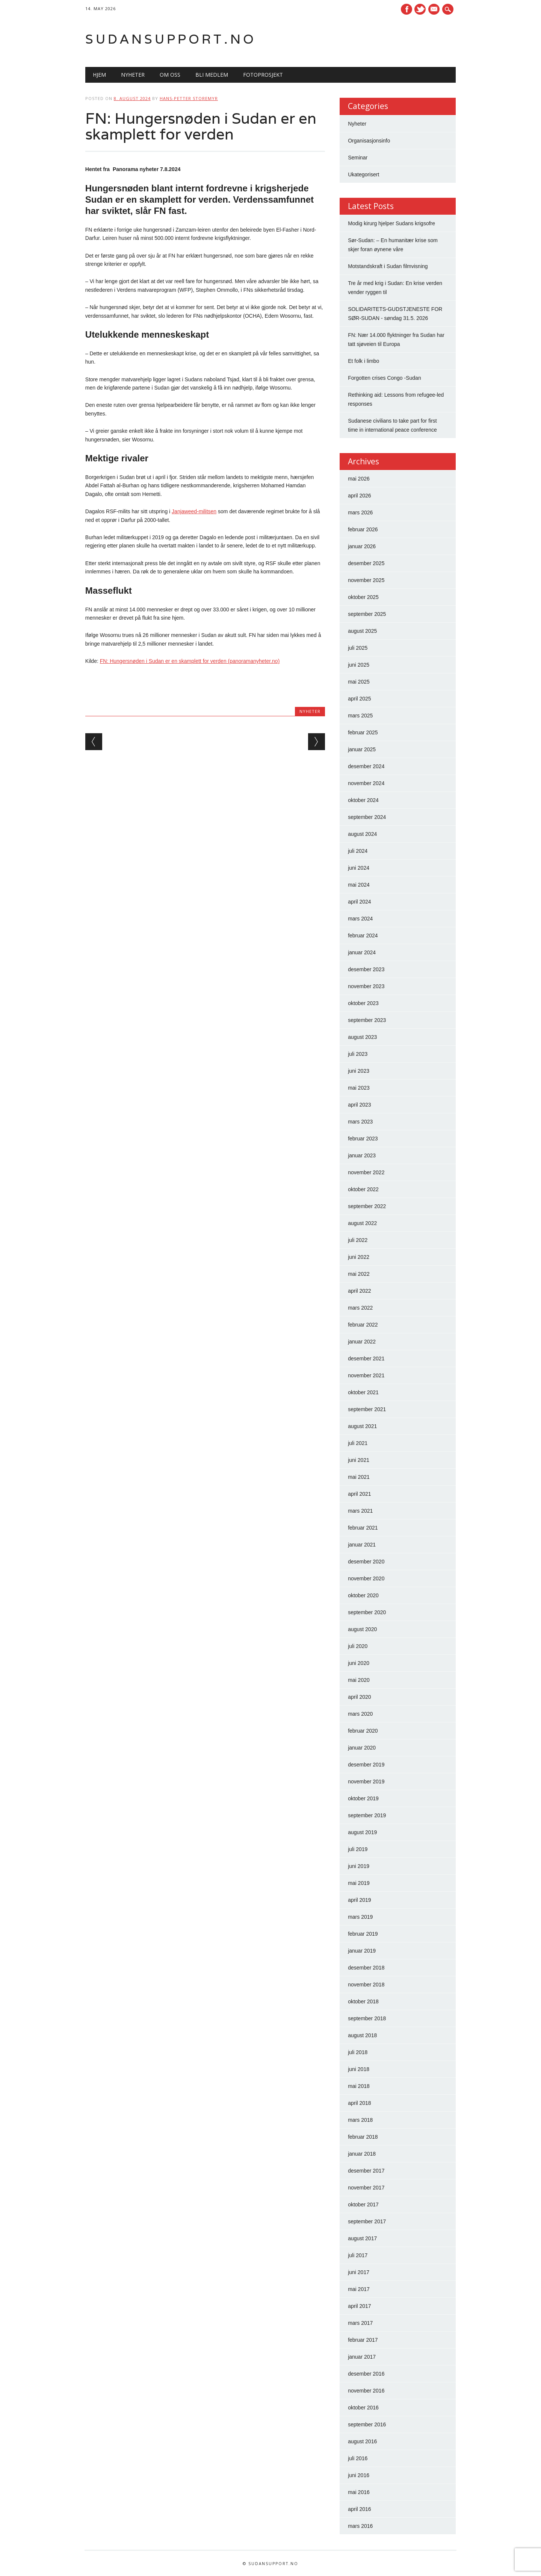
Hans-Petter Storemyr (189, 98)
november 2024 (366, 783)
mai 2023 (359, 1088)
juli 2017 (357, 2255)
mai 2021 (359, 1477)
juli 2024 (357, 851)
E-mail (435, 10)
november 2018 (366, 1985)
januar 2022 (362, 1342)
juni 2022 (358, 1257)
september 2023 (367, 1020)
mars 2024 (360, 919)
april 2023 (359, 1105)
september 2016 (367, 2424)
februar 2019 (363, 1934)
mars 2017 (360, 2323)
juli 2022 (357, 1240)
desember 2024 (366, 766)
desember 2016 (366, 2374)
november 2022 (366, 1172)
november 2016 (366, 2391)
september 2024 (367, 817)
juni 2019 (358, 1866)
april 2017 (359, 2306)
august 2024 (362, 834)
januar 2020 (362, 1748)
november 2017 (366, 2188)
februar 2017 (363, 2340)
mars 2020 (360, 1714)
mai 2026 (359, 479)
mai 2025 (359, 682)
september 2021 (367, 1409)
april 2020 (359, 1697)
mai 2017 (359, 2289)
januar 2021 (362, 1545)
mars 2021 (360, 1511)
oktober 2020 (363, 1595)
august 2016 (362, 2441)
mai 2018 (359, 2086)
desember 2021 (366, 1358)
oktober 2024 (363, 800)
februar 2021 (363, 1528)
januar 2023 (362, 1155)
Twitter (420, 9)
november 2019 (366, 1781)
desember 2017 (366, 2171)
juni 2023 (358, 1071)
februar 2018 (363, 2137)
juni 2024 (358, 868)
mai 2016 (359, 2492)
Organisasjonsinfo (369, 141)
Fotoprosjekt (263, 74)
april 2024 (359, 902)
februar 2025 (363, 732)
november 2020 (366, 1578)
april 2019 (359, 1900)
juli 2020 (357, 1646)
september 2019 (367, 1815)
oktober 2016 (363, 2408)
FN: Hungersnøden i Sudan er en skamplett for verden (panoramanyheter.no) (190, 661)
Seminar (357, 158)
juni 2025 (358, 665)
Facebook (406, 9)
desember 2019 (366, 1765)
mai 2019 (359, 1883)
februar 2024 (363, 935)
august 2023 (362, 1037)
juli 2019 (357, 1849)
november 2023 (366, 986)
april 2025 (359, 699)
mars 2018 (360, 2120)
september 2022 (367, 1206)
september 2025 (367, 614)
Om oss (170, 74)
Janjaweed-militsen (194, 511)
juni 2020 (358, 1663)
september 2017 (367, 2221)
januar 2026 (362, 546)
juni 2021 (358, 1460)
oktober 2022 (363, 1189)
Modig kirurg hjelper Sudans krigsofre (391, 223)
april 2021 (359, 1494)
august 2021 (362, 1426)
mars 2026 (360, 512)
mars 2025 (360, 716)
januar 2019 (362, 1951)
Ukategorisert (363, 174)
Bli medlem (211, 74)
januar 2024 (362, 952)
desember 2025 (366, 563)
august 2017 (362, 2238)
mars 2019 (360, 1917)
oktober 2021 (363, 1392)
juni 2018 (358, 2069)
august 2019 (362, 1832)
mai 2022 (359, 1274)
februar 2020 (363, 1731)
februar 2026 (363, 529)
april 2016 (359, 2509)
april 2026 (359, 496)
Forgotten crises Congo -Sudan (384, 378)
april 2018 (359, 2103)
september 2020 (367, 1612)
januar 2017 (362, 2357)
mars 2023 (360, 1122)
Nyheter (133, 74)
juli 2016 (357, 2458)
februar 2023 (363, 1139)
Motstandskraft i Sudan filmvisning (388, 266)
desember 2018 (366, 1968)
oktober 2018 (363, 2001)
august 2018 (362, 2035)
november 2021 (366, 1375)
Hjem (99, 74)
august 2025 (362, 631)
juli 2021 (357, 1443)
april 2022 (359, 1291)
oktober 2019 (363, 1798)
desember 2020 (366, 1562)
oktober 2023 (363, 1003)
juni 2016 (358, 2475)
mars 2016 (360, 2526)
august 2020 (362, 1629)
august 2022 (362, 1223)
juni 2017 (358, 2272)
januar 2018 (362, 2154)
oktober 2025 (363, 597)
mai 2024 (359, 885)
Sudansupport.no (170, 38)
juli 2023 (357, 1054)
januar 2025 (362, 749)
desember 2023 (366, 969)
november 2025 (366, 580)
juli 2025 (357, 648)
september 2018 (367, 2018)
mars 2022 (360, 1308)
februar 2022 (363, 1325)
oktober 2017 (363, 2205)
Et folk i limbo (363, 361)
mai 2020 (359, 1680)
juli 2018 (357, 2052)
